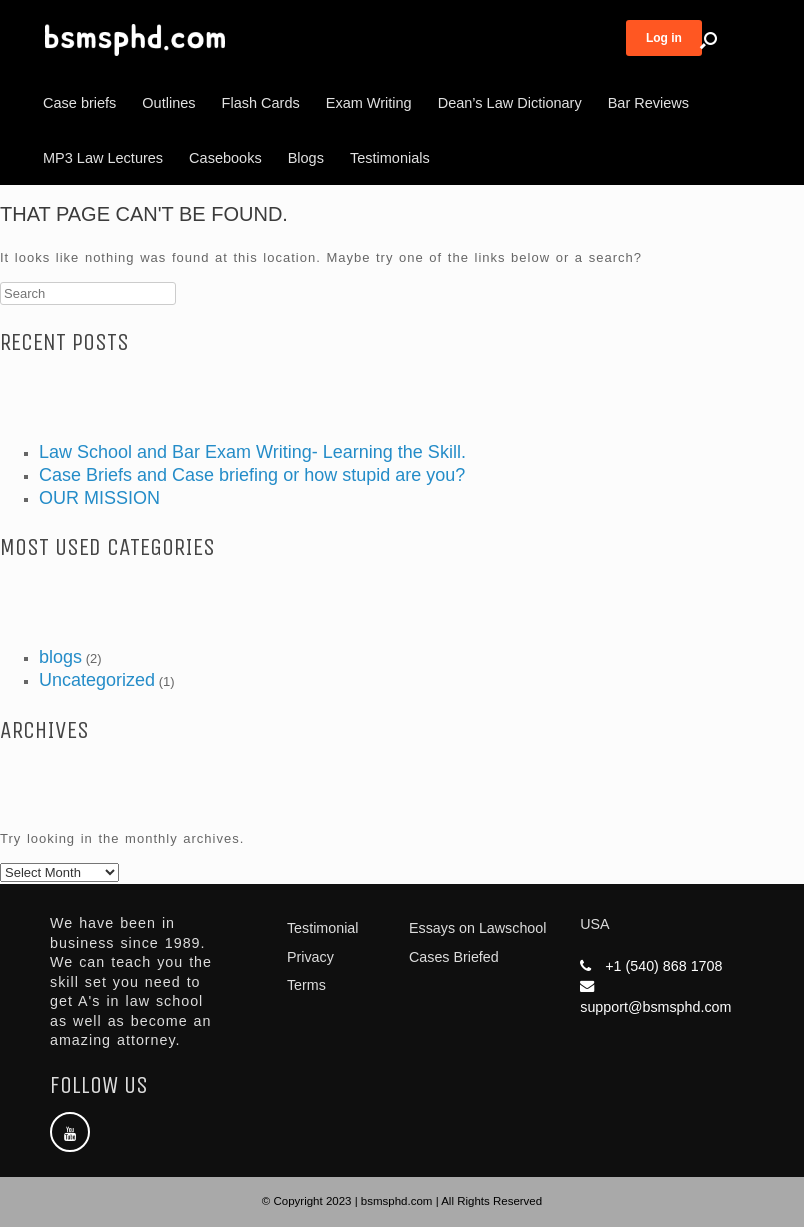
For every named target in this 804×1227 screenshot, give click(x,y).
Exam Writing (369, 103)
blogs (60, 657)
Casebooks (225, 158)
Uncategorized (97, 680)
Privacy (310, 957)
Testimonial (323, 928)
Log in (664, 38)
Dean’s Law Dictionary (510, 103)
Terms (306, 985)
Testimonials (390, 158)
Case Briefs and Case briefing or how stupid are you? (252, 475)
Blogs (306, 158)
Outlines (168, 103)
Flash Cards (261, 103)
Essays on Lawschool (477, 928)
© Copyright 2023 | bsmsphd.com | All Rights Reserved (402, 1201)
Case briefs (79, 103)
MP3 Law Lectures (103, 158)
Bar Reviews (648, 103)
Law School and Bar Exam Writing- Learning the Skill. (252, 452)
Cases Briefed (454, 957)
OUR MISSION (99, 498)
